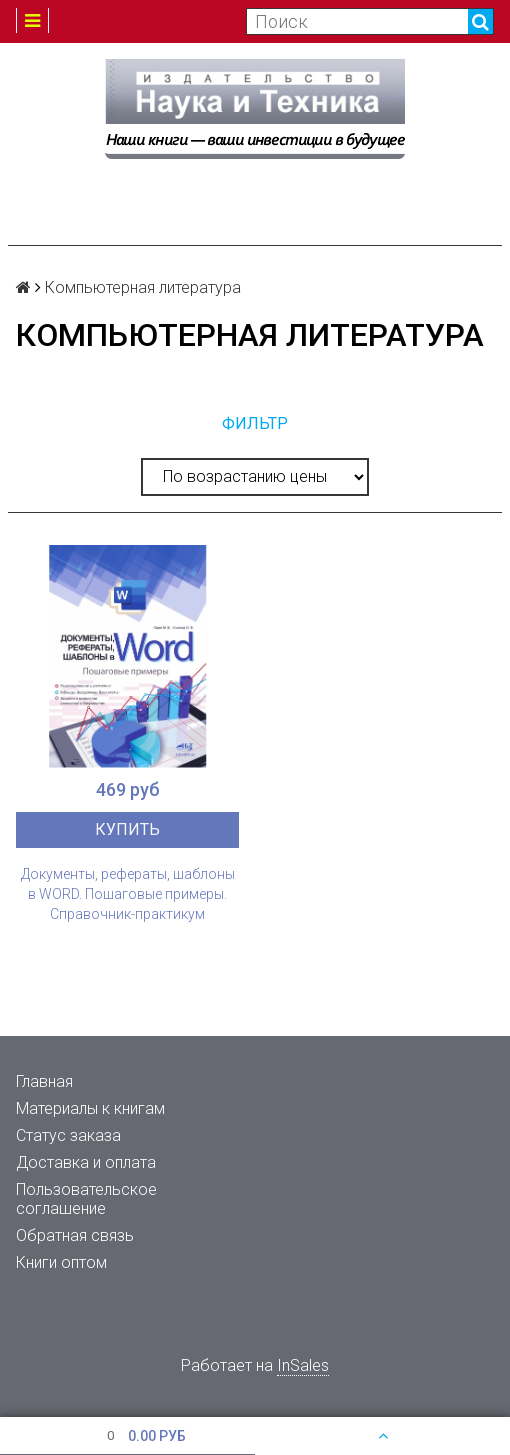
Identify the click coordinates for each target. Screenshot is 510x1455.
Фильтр (255, 423)
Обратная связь (75, 1235)
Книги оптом (61, 1262)
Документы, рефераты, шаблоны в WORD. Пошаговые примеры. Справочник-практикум (128, 894)
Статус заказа (68, 1135)
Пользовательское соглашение (86, 1199)
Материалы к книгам (90, 1108)
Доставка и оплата (86, 1162)
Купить (127, 829)
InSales (303, 1365)
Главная (44, 1081)
